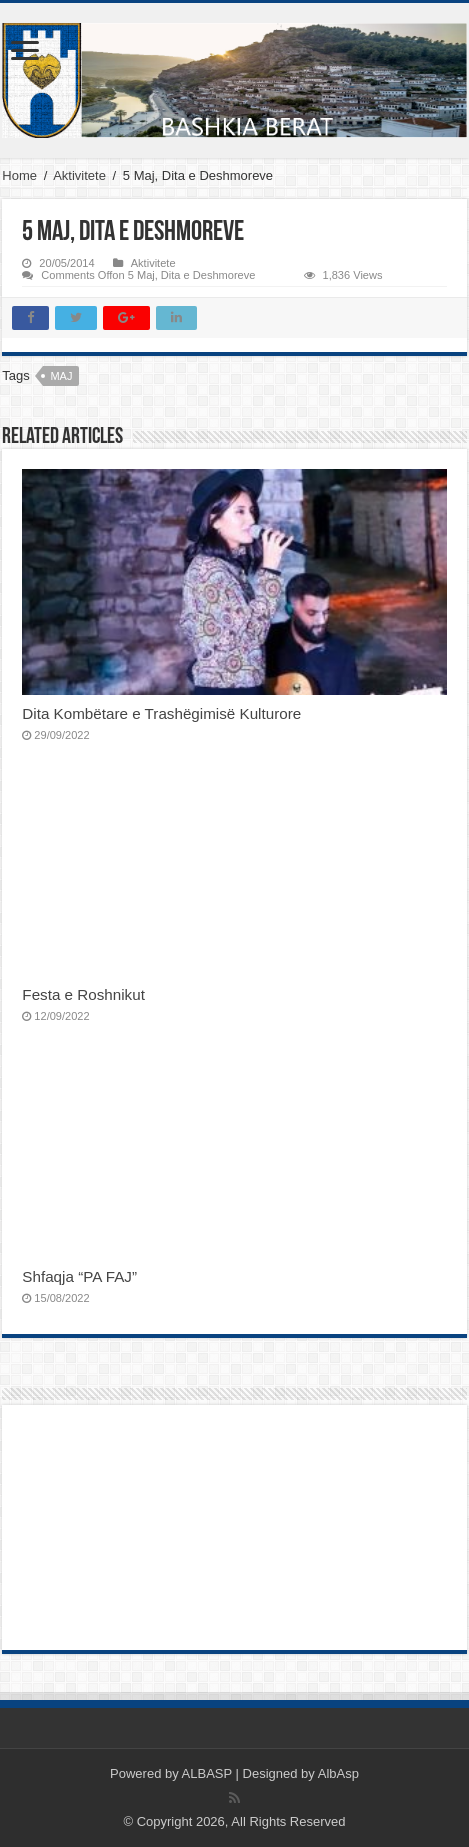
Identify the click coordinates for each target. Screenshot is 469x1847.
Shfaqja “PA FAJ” (89, 1276)
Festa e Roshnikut (83, 994)
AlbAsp (338, 1773)
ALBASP (207, 1773)
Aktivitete (79, 175)
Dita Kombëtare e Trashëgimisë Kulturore (161, 713)
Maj (61, 376)
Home (19, 175)
